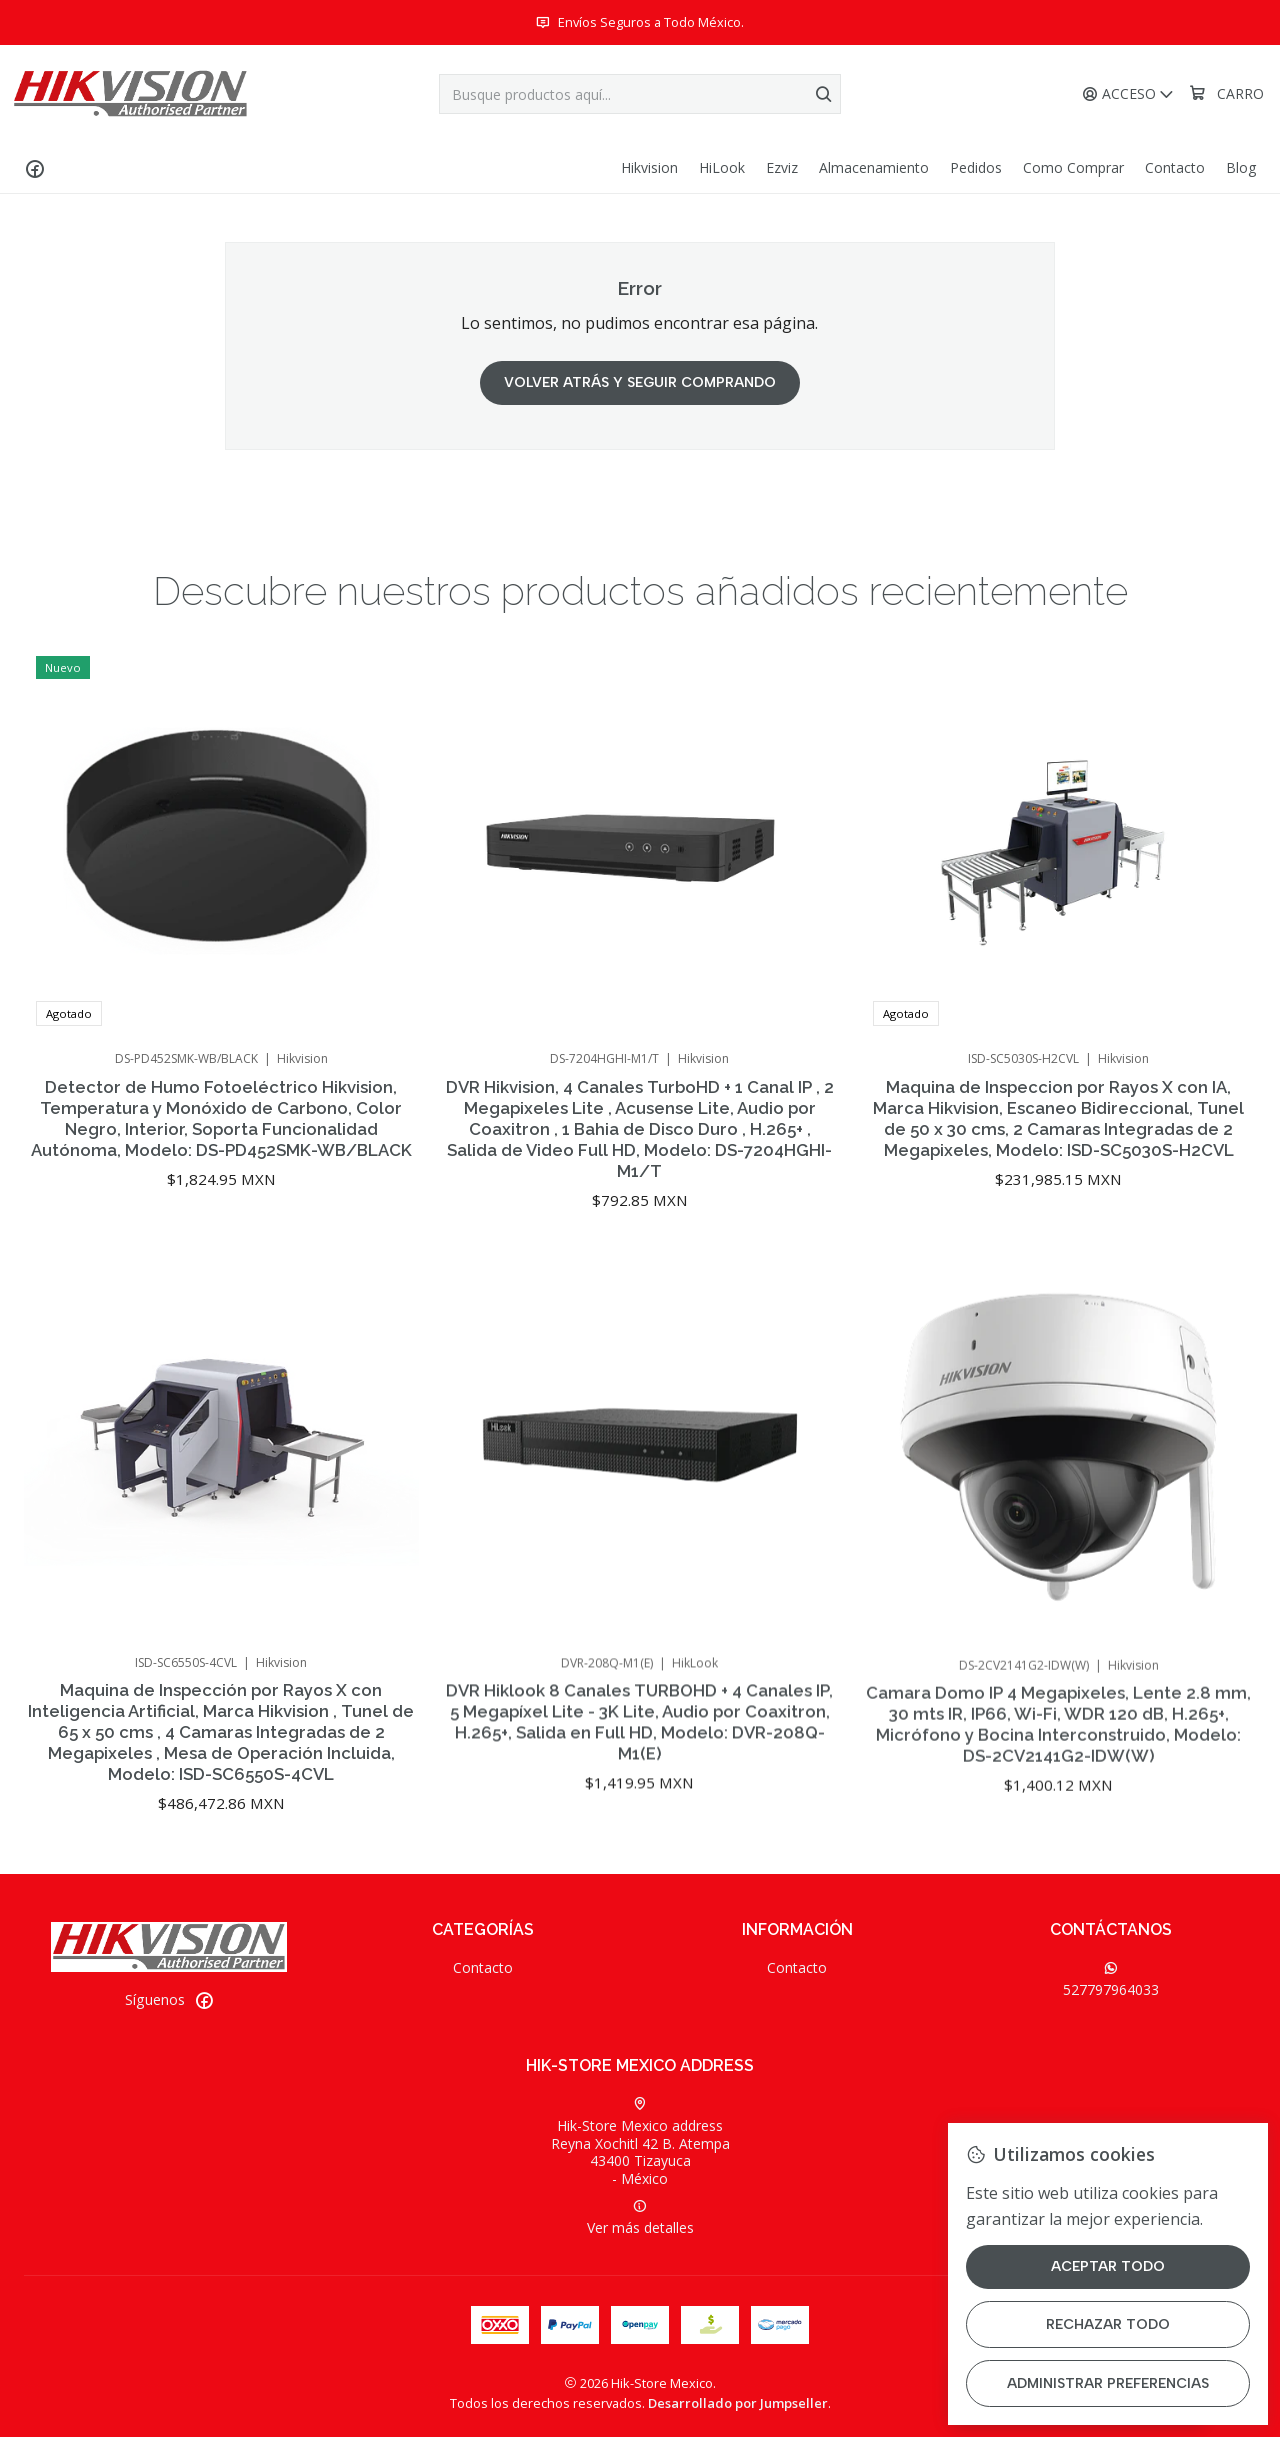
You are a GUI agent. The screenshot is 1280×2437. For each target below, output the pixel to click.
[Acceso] (1128, 94)
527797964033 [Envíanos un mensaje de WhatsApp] (1111, 1980)
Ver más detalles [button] (640, 2218)
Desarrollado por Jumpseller (738, 2403)
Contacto (483, 1967)
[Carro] (1226, 94)
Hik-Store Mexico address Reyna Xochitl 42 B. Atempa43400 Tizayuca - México (640, 2142)
